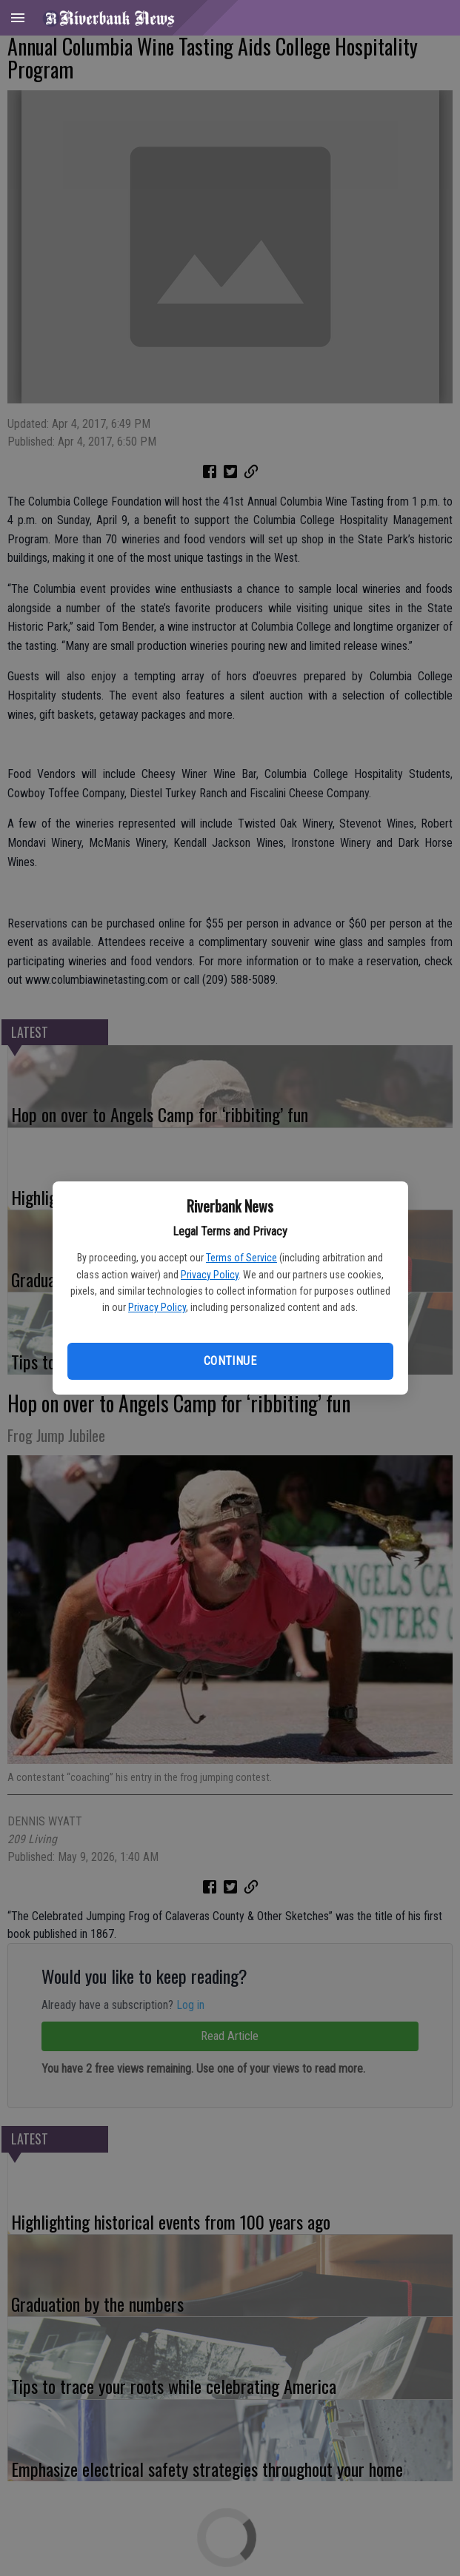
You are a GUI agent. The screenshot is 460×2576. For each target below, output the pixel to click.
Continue (230, 1361)
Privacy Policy (210, 1275)
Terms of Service (241, 1258)
